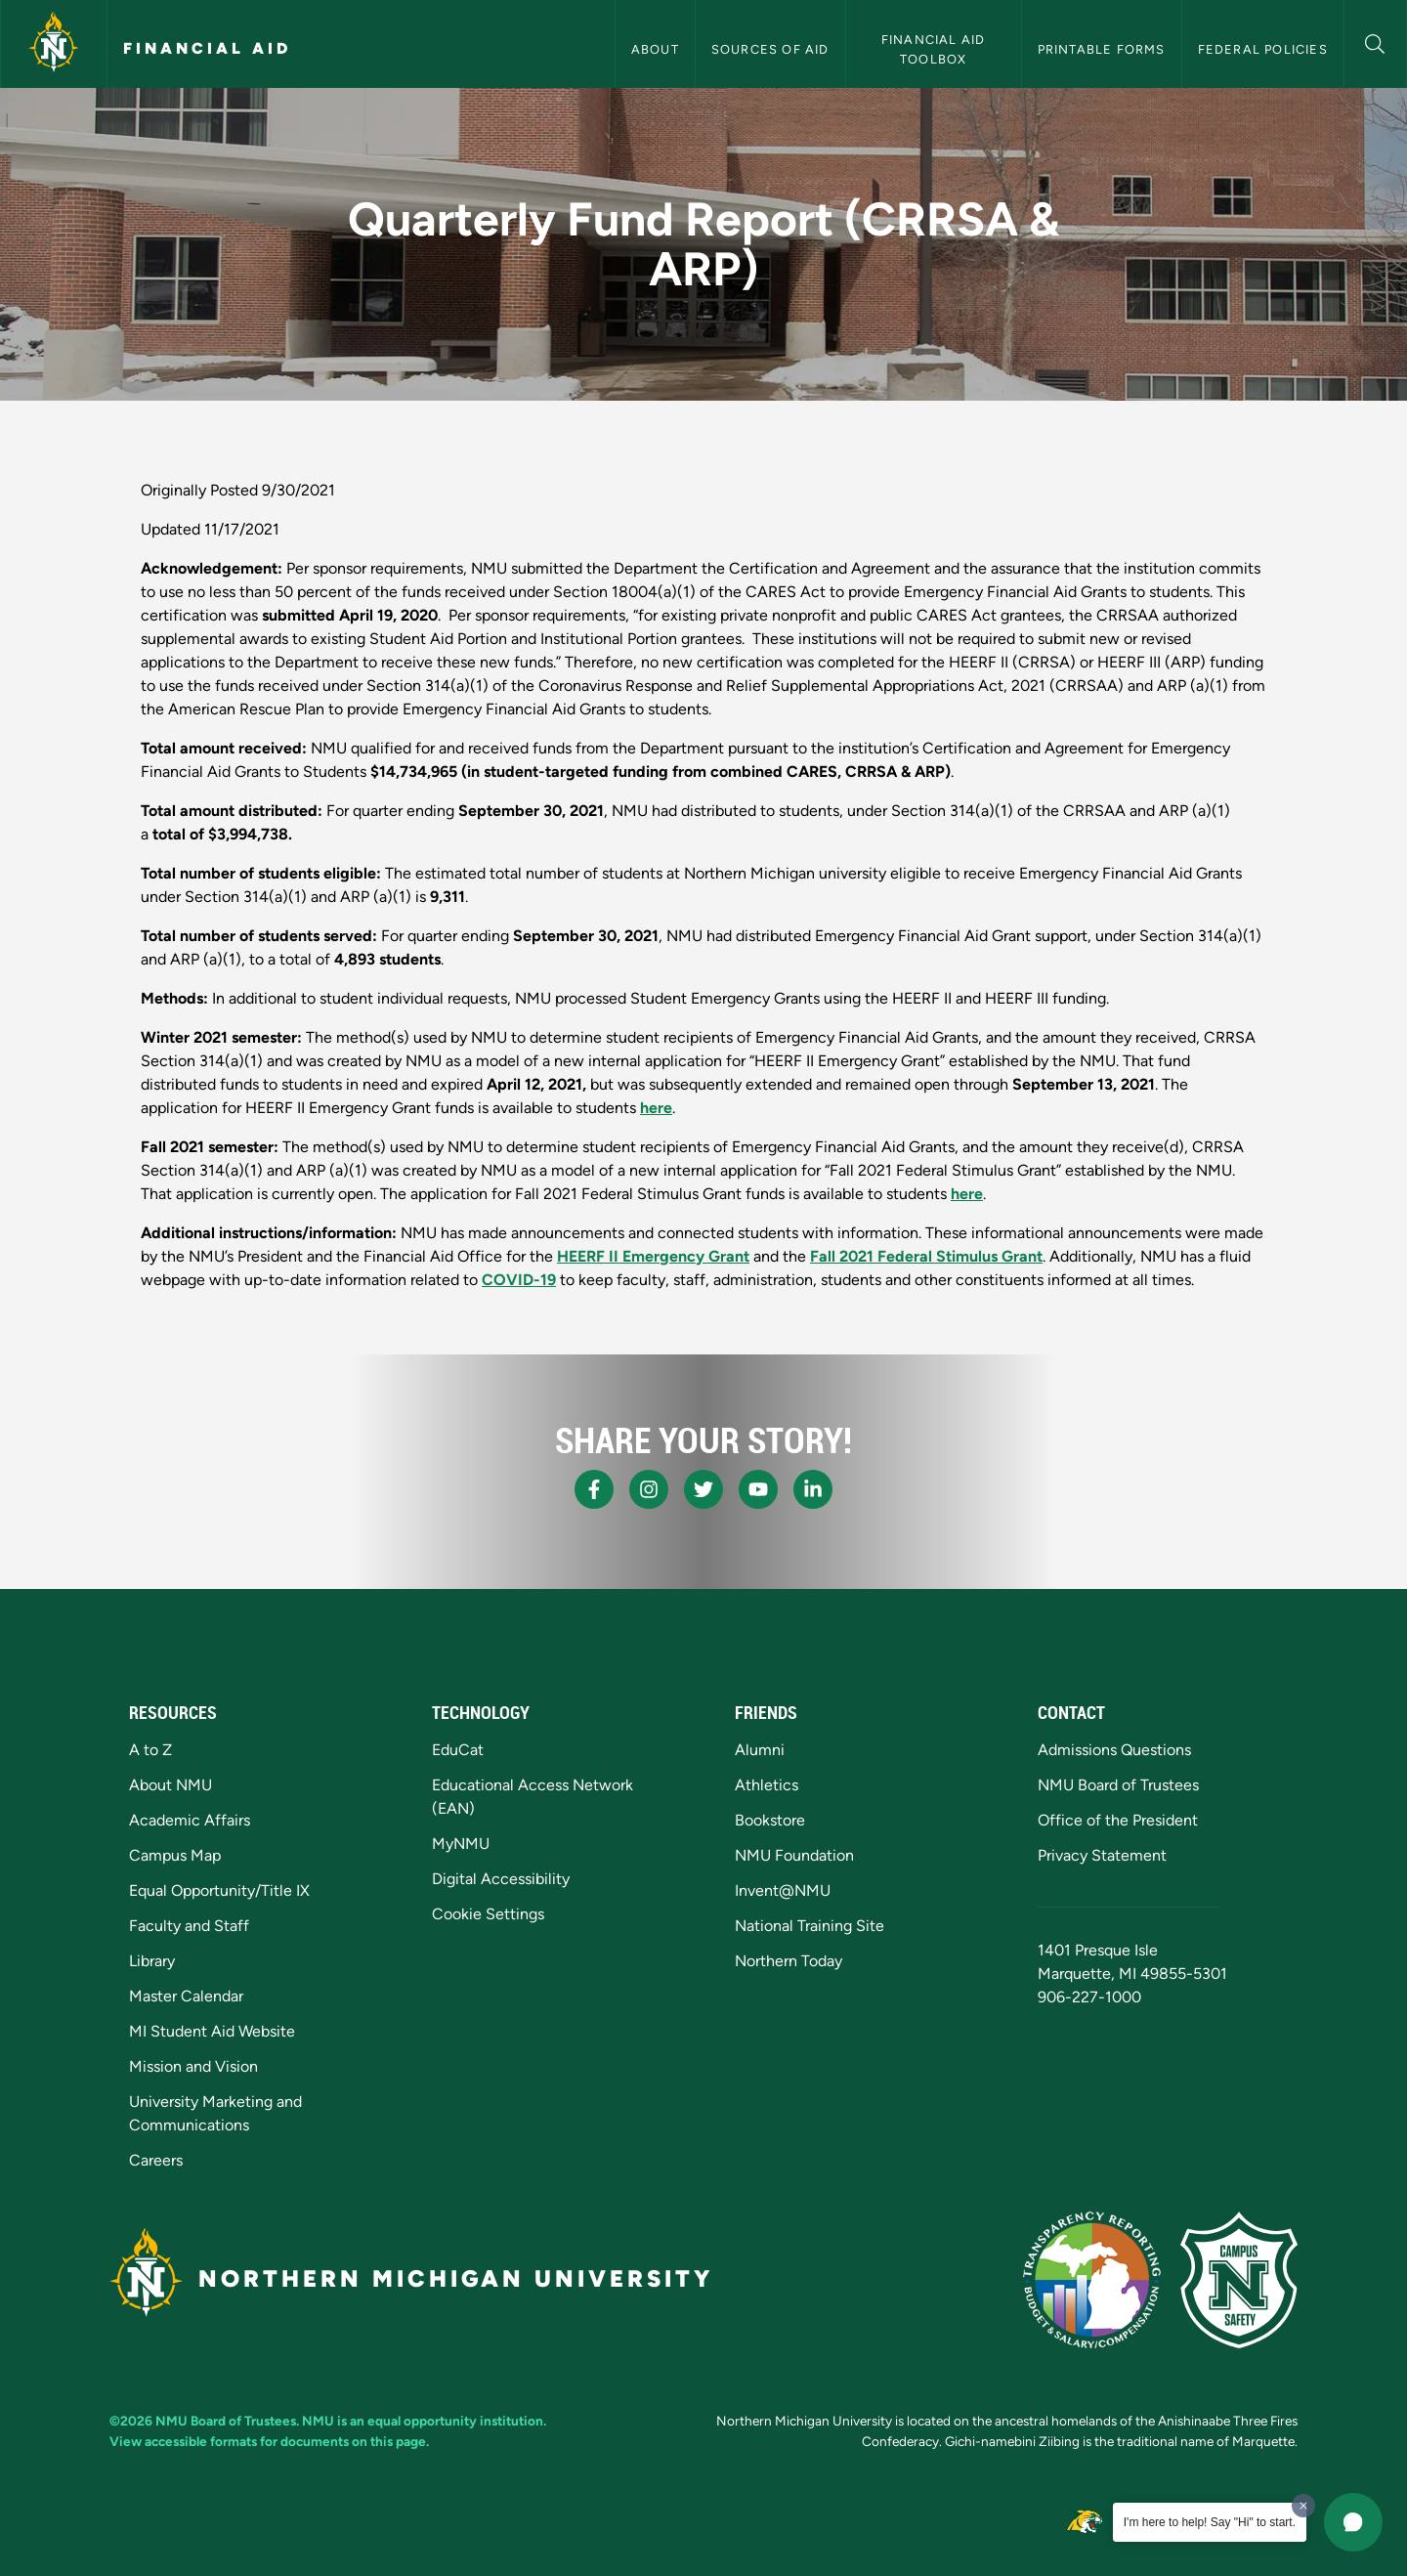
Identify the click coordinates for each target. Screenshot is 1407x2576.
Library (152, 1961)
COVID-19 (519, 1279)
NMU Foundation (794, 1855)
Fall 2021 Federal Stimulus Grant (926, 1256)
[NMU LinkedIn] (812, 1489)
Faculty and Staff (189, 1925)
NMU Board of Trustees (1118, 1785)
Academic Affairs (189, 1820)
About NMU (170, 1785)
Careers (156, 2160)
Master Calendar (186, 1996)
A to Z (150, 1749)
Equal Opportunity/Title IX (219, 1890)
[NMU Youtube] (758, 1489)
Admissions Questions (1114, 1749)
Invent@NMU (783, 1890)
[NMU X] (703, 1489)
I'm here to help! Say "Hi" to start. (1210, 2522)
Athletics (766, 1785)
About (655, 49)
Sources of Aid (770, 49)
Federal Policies (1263, 49)
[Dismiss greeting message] (1303, 2505)
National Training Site (809, 1925)
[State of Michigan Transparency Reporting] (1092, 2279)
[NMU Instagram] (648, 1489)
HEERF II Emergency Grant (653, 1256)
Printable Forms (1102, 49)
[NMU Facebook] (594, 1489)
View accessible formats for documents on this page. (269, 2441)
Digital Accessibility (501, 1878)
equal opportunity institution (455, 2420)
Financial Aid (207, 48)
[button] (1375, 41)
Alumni (760, 1749)
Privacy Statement (1102, 1855)
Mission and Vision (193, 2066)
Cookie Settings (488, 1914)
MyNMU (461, 1843)
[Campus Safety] (1239, 2279)
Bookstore (770, 1820)
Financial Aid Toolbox (935, 48)
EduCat (458, 1749)
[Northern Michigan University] (53, 44)
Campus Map (175, 1855)
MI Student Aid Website (212, 2031)
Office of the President (1118, 1820)
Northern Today (788, 1961)
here (656, 1107)
